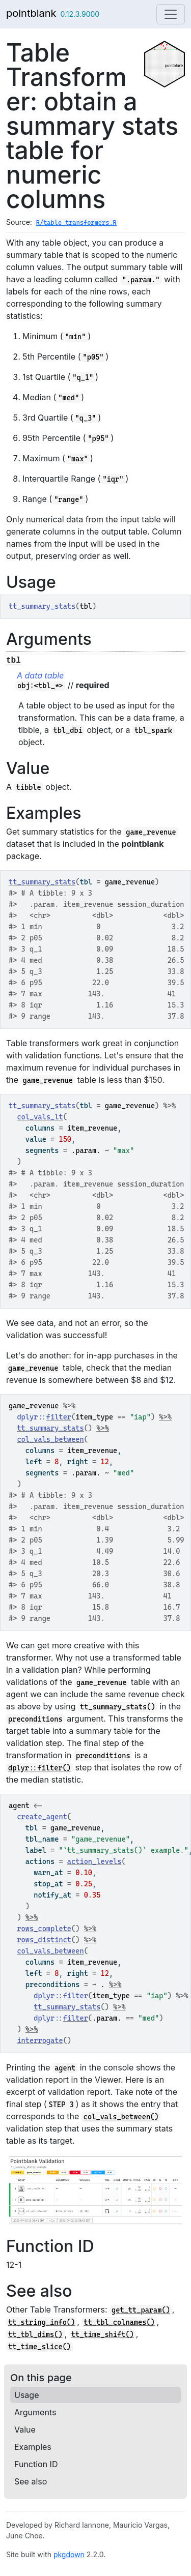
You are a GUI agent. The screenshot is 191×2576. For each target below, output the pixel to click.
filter (58, 1417)
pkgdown (69, 2554)
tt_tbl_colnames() (119, 2322)
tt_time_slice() (39, 2347)
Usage (26, 2395)
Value (25, 2429)
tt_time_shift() (102, 2334)
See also (30, 2481)
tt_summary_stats (42, 882)
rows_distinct (44, 1940)
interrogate (40, 2040)
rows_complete (44, 1928)
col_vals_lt (40, 1117)
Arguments (35, 2412)
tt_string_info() (41, 2322)
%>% (169, 1106)
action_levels (94, 1861)
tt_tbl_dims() (35, 2334)
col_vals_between (50, 1439)
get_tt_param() (141, 2310)
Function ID (36, 2464)
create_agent (42, 1817)
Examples (32, 2447)
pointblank (31, 13)
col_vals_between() (121, 2117)
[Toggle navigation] (170, 14)
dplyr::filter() (39, 1768)
